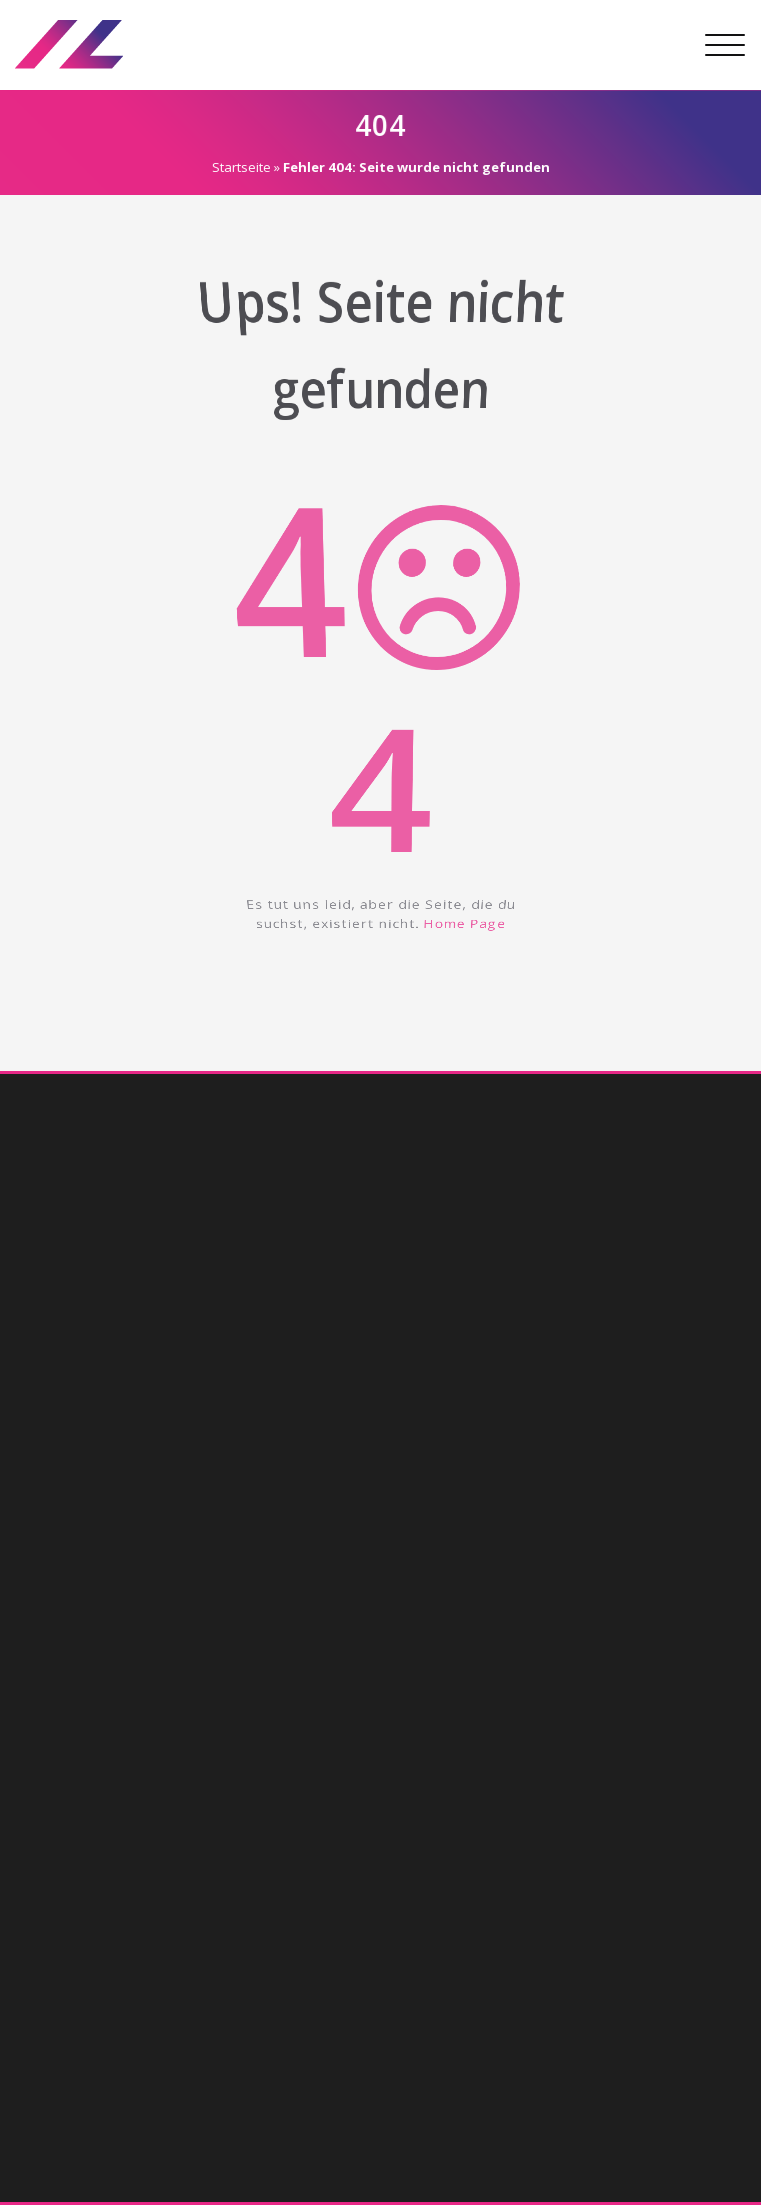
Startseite (236, 167)
